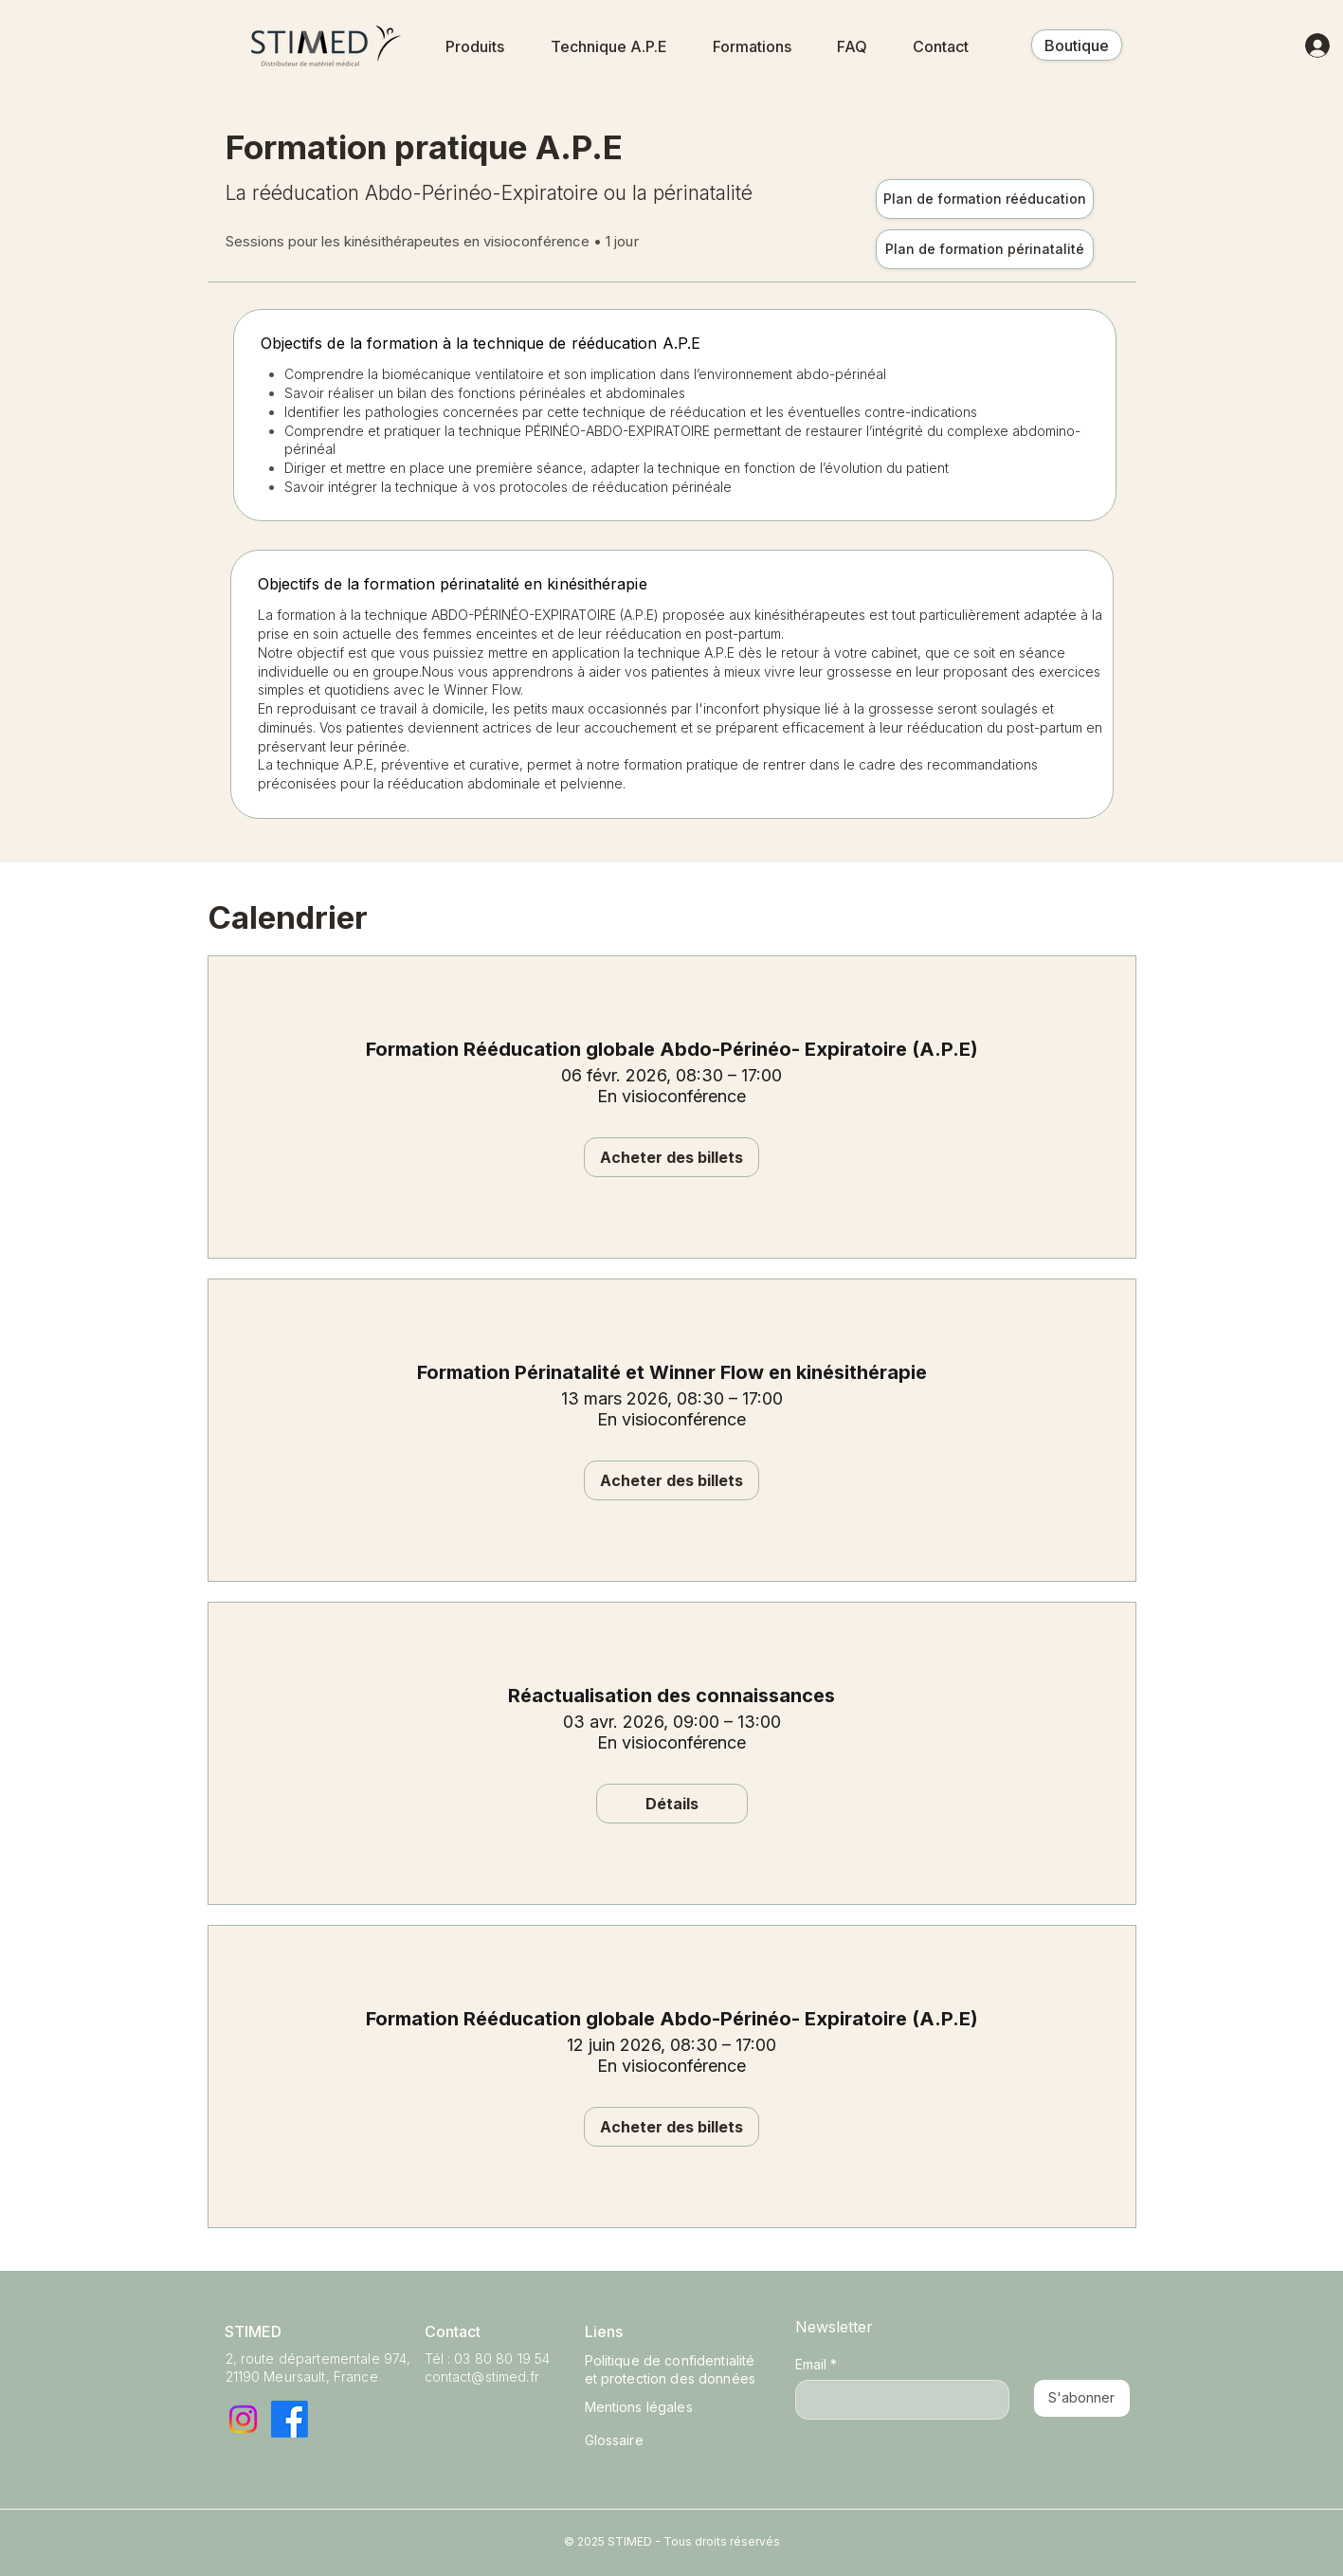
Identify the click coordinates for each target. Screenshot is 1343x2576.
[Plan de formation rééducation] (985, 199)
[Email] (897, 2400)
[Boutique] (1076, 45)
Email (816, 2364)
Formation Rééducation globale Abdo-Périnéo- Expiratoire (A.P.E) (672, 1049)
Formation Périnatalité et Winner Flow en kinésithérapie (672, 1372)
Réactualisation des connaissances (671, 1695)
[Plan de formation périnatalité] (985, 249)
